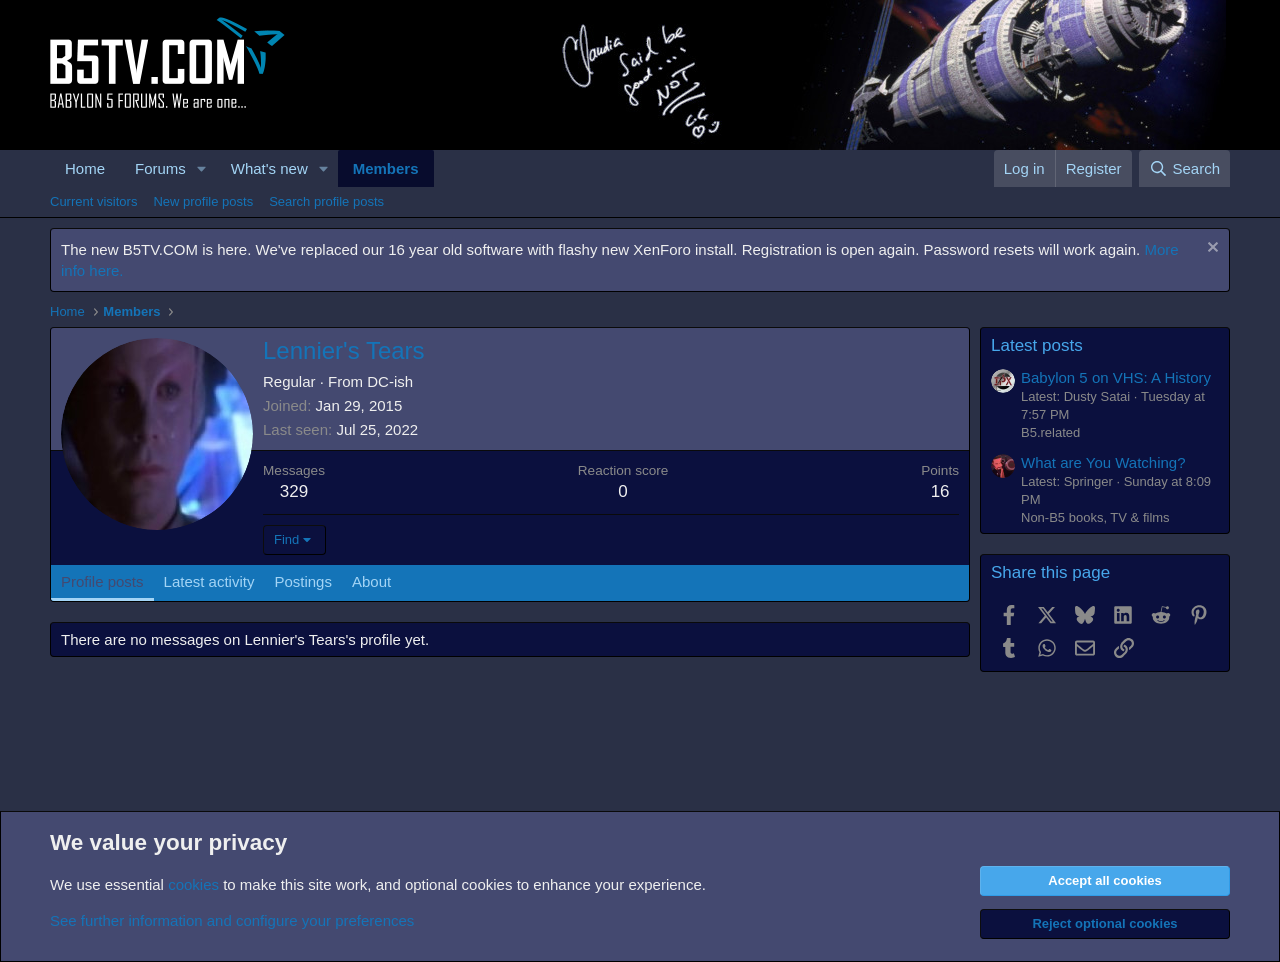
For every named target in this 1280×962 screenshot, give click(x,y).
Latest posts (1037, 345)
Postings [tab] (303, 581)
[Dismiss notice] (1210, 249)
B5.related (1050, 432)
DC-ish (390, 381)
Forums (160, 168)
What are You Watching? (1103, 462)
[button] (202, 168)
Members (386, 168)
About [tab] (371, 581)
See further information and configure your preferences (232, 920)
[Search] (1184, 168)
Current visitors (93, 201)
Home (85, 168)
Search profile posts (326, 201)
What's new (269, 168)
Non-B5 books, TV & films (1095, 517)
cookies (193, 884)
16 (940, 491)
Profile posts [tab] (102, 581)
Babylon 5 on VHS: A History (1116, 377)
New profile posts (203, 201)
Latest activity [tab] (209, 581)
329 (294, 491)
